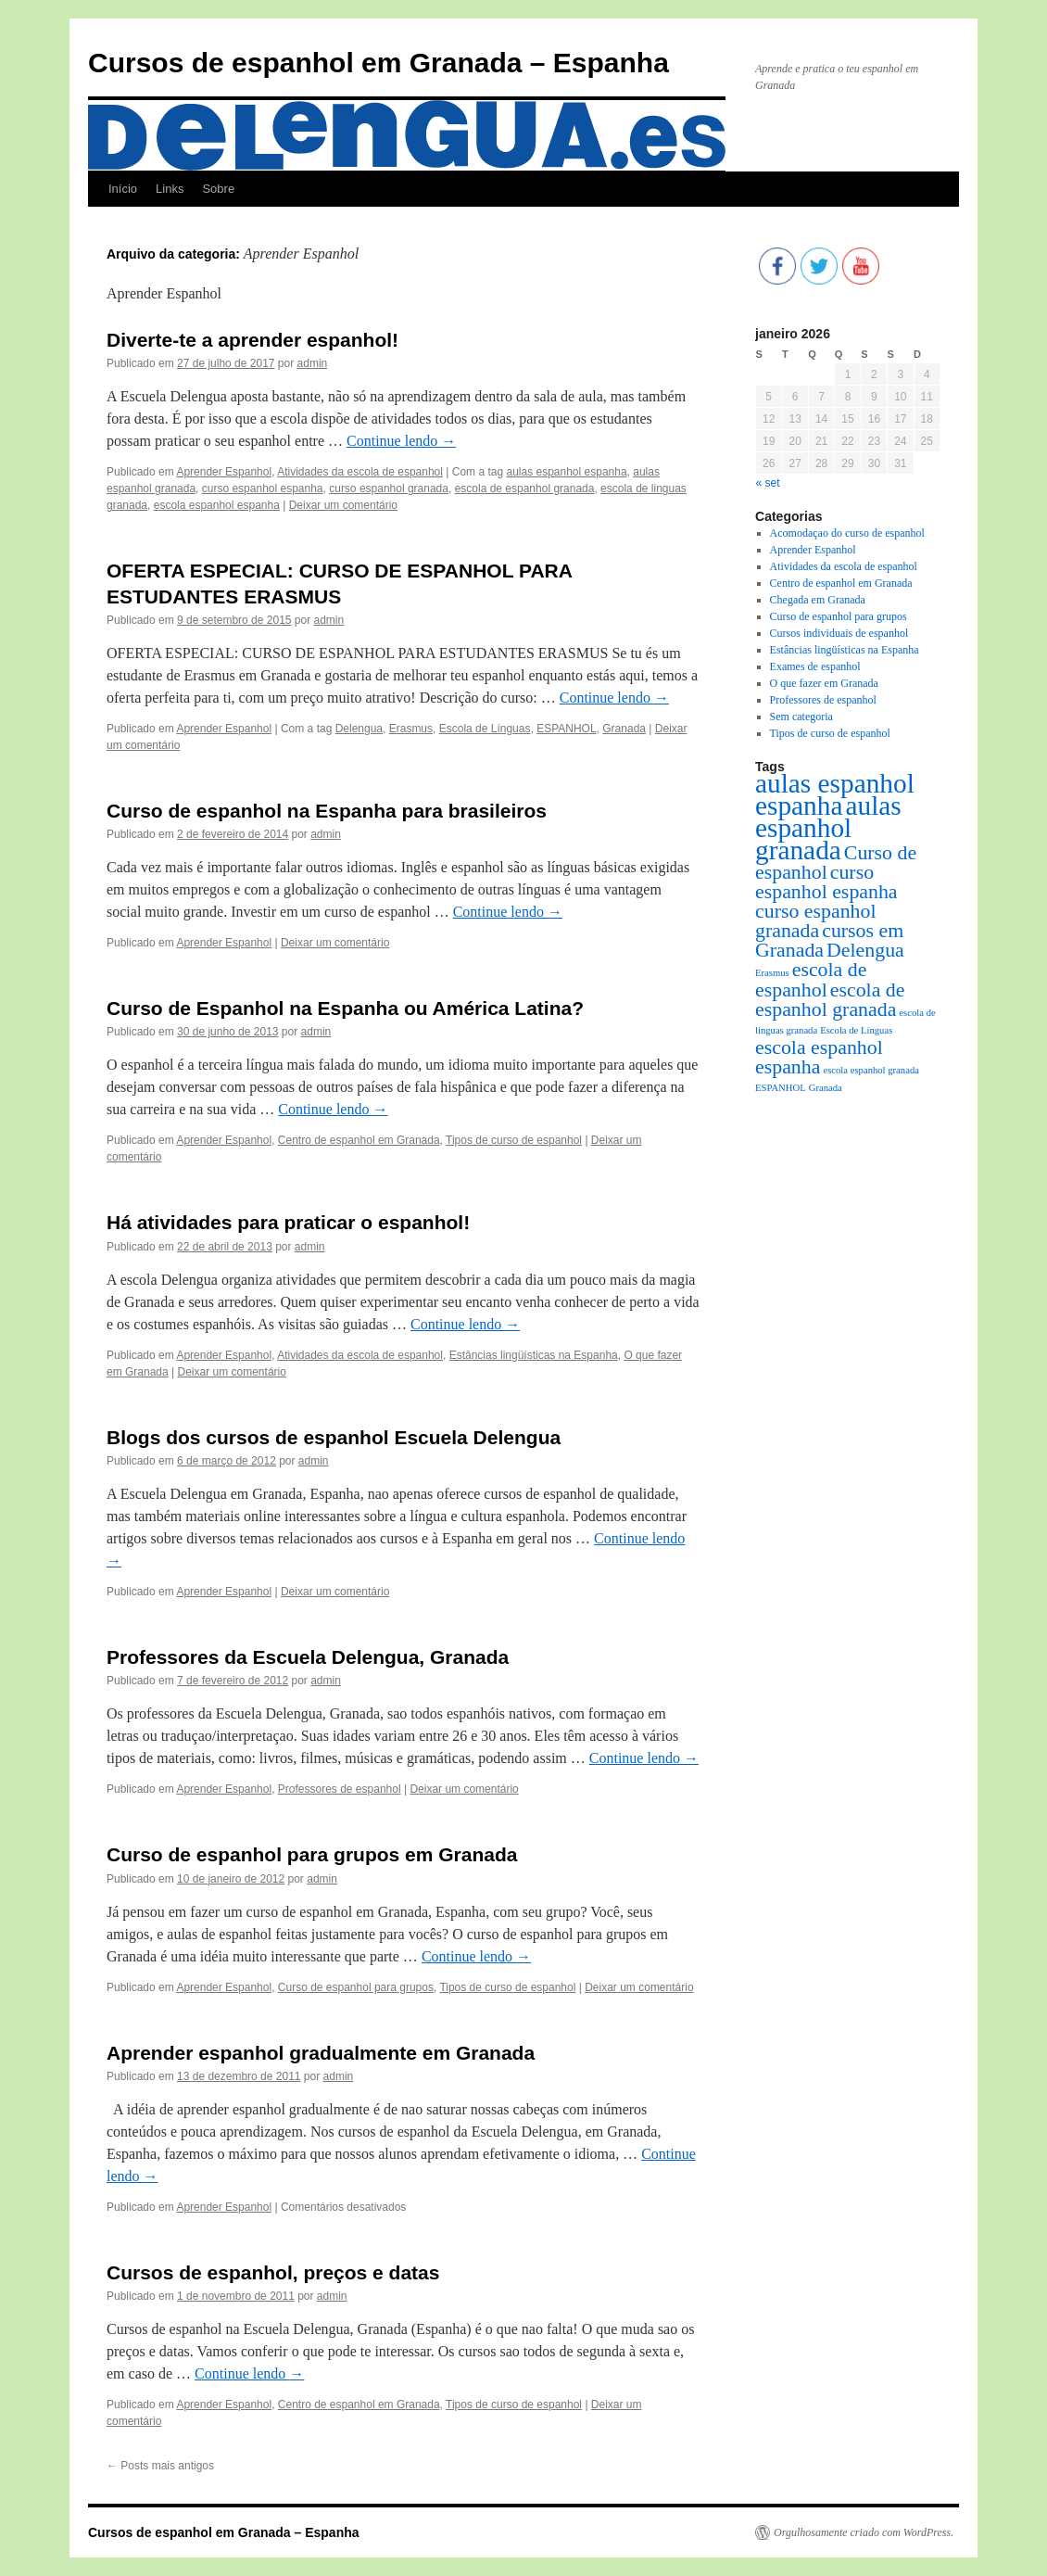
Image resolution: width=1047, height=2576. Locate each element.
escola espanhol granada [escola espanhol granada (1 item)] (871, 1070)
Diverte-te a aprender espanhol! (252, 339)
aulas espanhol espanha (566, 471)
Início (122, 189)
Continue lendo (401, 441)
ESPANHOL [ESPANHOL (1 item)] (780, 1088)
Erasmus (411, 728)
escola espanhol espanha (217, 505)
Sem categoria (801, 716)
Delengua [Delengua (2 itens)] (865, 950)
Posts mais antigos (160, 2465)
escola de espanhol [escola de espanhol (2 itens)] (810, 979)
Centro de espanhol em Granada (359, 1140)
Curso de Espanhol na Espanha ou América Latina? (345, 1008)
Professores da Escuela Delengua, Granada (308, 1657)
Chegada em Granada (817, 599)
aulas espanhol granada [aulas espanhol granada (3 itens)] (828, 828)
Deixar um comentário (343, 505)
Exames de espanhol (815, 666)
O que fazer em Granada (824, 683)
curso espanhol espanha (262, 488)
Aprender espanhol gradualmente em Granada (321, 2052)
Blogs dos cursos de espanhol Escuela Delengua (334, 1437)
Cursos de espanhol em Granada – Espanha (378, 62)
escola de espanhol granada (525, 488)
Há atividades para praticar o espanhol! (288, 1222)
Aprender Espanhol (223, 471)
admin (312, 363)
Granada (624, 728)
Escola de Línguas (485, 728)
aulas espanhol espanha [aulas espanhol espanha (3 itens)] (835, 794)
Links (169, 189)
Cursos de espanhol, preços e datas (273, 2272)
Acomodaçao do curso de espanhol (847, 533)
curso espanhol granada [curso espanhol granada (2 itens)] (816, 921)
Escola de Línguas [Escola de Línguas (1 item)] (856, 1030)
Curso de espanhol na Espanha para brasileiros (327, 810)
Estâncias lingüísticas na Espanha (533, 1355)
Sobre (218, 189)
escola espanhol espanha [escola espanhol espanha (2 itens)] (819, 1057)
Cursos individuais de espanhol (839, 633)
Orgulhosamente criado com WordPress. (863, 2532)
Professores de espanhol (339, 1789)
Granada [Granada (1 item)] (825, 1088)
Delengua (359, 728)
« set (768, 482)
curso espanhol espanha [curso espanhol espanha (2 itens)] (826, 882)
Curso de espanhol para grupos (356, 1987)
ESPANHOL (566, 728)
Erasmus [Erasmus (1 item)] (772, 973)
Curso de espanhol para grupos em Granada (312, 1854)
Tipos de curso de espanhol (514, 1140)
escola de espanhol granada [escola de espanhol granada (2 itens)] (829, 1000)
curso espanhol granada (388, 488)
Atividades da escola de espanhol (360, 471)
